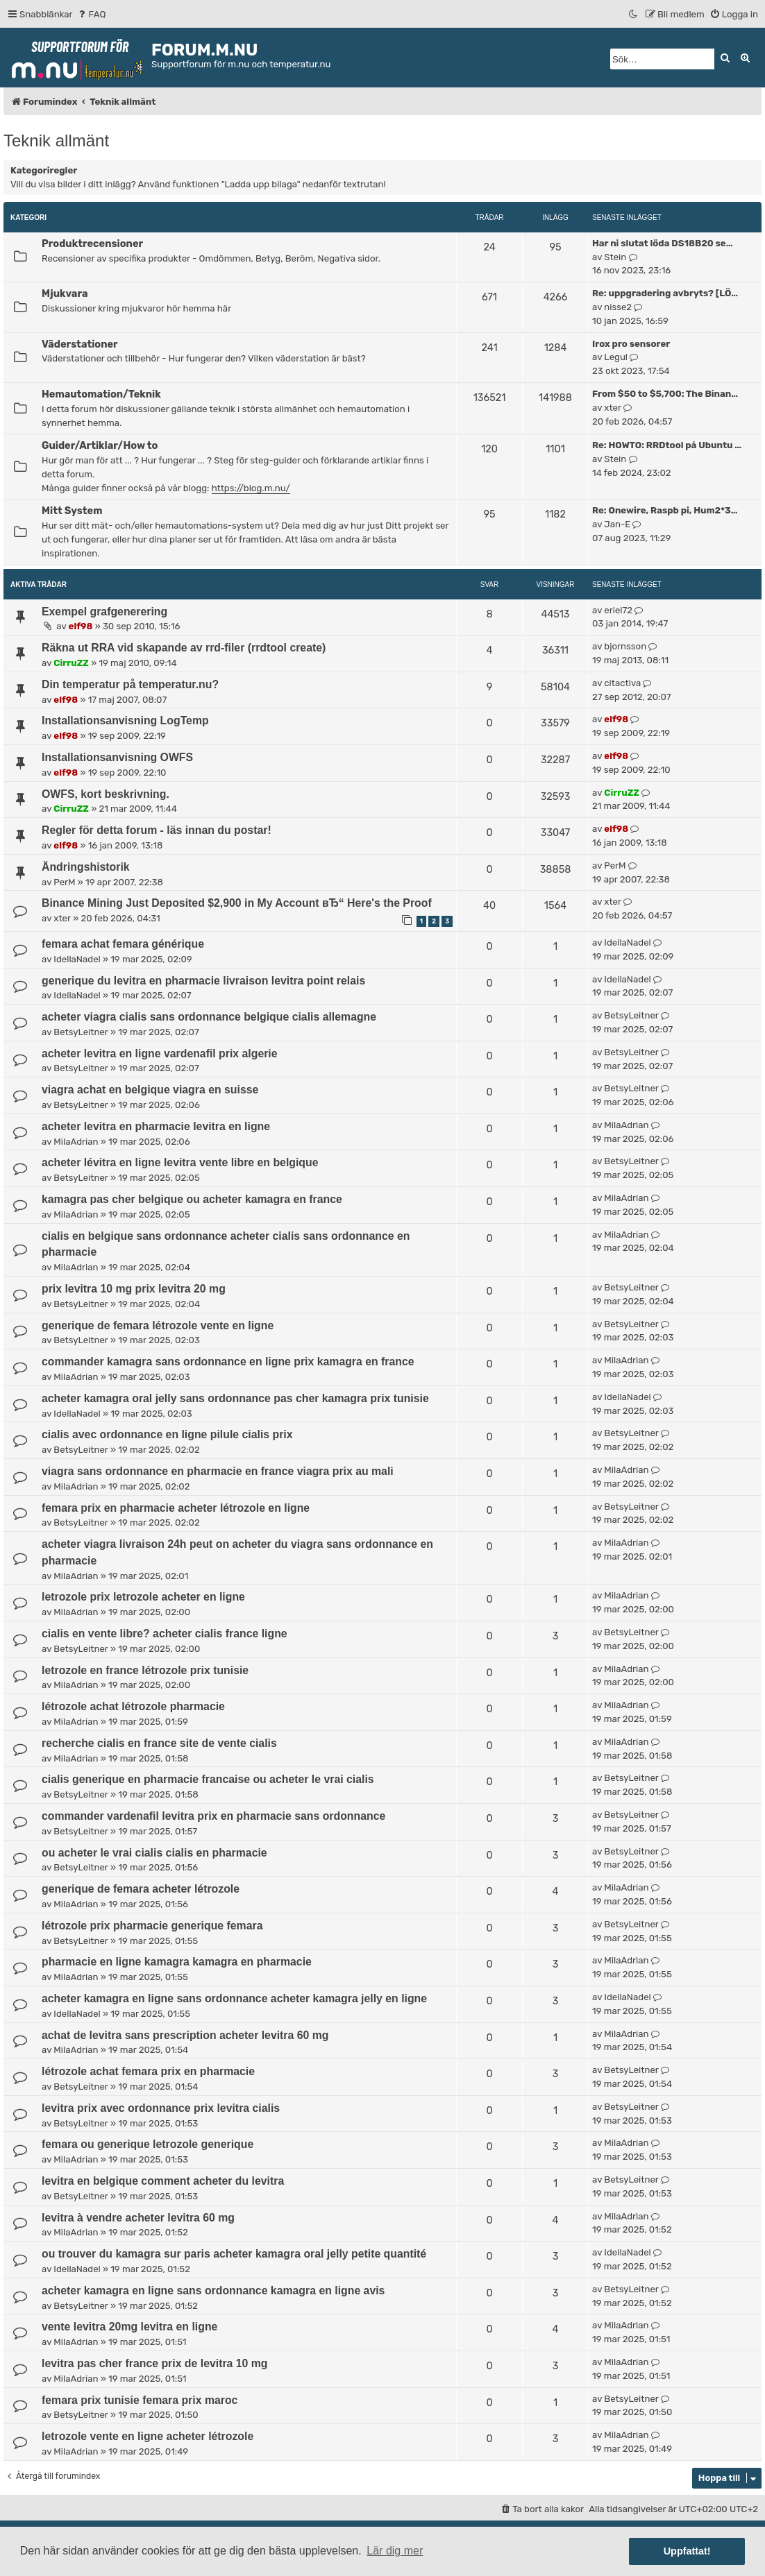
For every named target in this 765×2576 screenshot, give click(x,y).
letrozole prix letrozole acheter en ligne (143, 1597)
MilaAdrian (75, 1141)
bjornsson (625, 646)
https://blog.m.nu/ (251, 488)
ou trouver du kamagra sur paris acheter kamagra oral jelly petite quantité (234, 2254)
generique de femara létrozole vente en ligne (158, 1325)
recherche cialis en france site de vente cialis (159, 1743)
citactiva (622, 683)
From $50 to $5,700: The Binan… (665, 394)
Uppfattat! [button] (687, 2551)
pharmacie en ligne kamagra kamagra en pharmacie (177, 1962)
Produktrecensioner (92, 243)
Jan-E (617, 524)
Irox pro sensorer (631, 344)
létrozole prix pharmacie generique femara (152, 1925)
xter (612, 407)
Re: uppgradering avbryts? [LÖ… (665, 293)
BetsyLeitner (80, 1032)
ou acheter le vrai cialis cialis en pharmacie (154, 1853)
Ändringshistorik (86, 867)
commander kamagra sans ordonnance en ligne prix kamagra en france (228, 1361)
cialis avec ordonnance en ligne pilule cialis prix (167, 1434)
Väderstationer (80, 344)
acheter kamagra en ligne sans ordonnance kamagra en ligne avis (213, 2290)
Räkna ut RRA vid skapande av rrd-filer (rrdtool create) (184, 648)
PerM (64, 882)
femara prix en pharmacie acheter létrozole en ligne (176, 1508)
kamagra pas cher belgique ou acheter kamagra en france (192, 1199)
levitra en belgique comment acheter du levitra (163, 2181)
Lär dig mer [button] (395, 2551)
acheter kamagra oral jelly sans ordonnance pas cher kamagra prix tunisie (235, 1398)
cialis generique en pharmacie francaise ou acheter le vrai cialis (208, 1779)
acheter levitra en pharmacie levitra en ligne (156, 1126)
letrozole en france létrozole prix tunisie (145, 1670)
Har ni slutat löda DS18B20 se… (662, 243)
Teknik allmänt (56, 140)
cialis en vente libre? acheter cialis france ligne (164, 1633)
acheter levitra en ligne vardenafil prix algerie (160, 1053)
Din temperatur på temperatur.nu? (130, 684)
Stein (615, 257)
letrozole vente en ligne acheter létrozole (147, 2436)
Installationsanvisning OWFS (117, 757)
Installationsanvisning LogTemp (125, 720)
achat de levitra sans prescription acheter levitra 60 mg (185, 2035)
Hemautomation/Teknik (101, 394)
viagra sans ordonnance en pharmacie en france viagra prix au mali (218, 1471)
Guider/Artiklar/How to (100, 445)
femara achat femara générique (123, 944)
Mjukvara (64, 293)
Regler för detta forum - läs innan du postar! (156, 830)
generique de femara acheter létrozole (140, 1889)
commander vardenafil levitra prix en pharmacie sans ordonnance (213, 1816)
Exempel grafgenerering (104, 611)
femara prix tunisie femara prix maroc (139, 2400)
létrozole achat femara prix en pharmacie (148, 2071)
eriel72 (618, 610)
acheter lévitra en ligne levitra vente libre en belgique (180, 1162)
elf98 (81, 626)
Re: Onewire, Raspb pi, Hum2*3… (664, 510)
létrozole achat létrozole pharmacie (133, 1706)
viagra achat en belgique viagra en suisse (150, 1089)
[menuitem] (91, 14)
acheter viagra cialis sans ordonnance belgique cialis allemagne (209, 1017)
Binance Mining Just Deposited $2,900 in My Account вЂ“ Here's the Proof (237, 903)
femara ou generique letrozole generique (147, 2144)
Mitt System (72, 510)
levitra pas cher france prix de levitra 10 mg (155, 2363)
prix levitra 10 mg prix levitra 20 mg (134, 1289)
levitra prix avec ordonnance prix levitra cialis (161, 2108)
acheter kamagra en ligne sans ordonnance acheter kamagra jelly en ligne (234, 1998)
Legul (616, 357)
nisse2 (618, 307)
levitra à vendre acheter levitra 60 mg (138, 2218)
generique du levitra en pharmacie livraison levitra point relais (203, 981)
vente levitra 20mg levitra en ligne (129, 2326)
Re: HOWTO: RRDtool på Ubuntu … (666, 445)
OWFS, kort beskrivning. (105, 794)
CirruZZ (71, 663)
